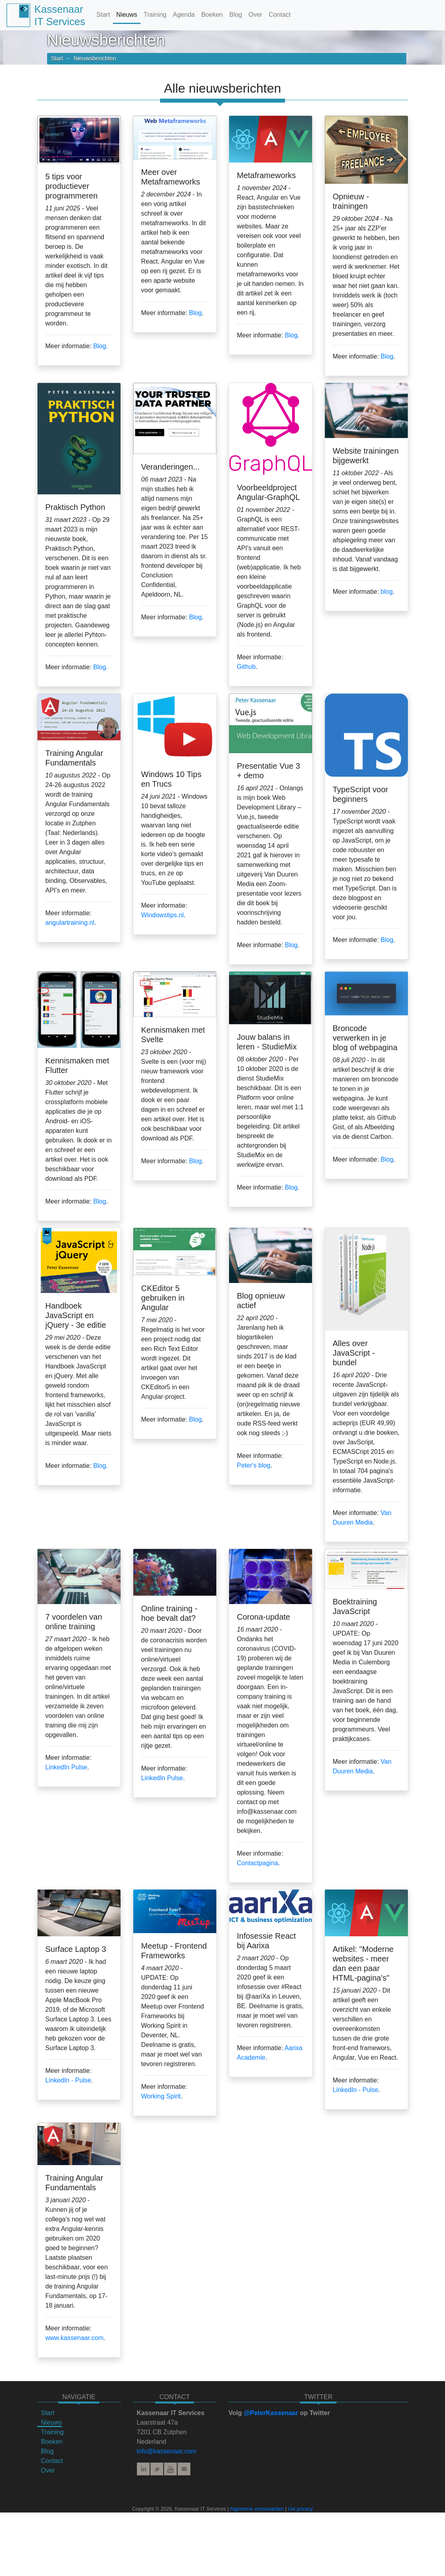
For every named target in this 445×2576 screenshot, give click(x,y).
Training (155, 14)
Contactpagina (257, 1863)
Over (255, 14)
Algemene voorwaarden (257, 2509)
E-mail (184, 2469)
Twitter (156, 2469)
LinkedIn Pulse (66, 1767)
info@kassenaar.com (167, 2451)
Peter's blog (254, 1465)
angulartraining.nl (70, 922)
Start (103, 14)
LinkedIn (143, 2469)
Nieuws (126, 14)
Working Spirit (161, 2096)
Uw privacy (300, 2509)
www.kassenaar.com (74, 2337)
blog (387, 591)
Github (246, 666)
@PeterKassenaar (270, 2412)
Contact (280, 14)
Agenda (184, 14)
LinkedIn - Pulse (68, 2080)
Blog (235, 14)
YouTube (170, 2469)
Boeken (212, 14)
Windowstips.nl (162, 915)
